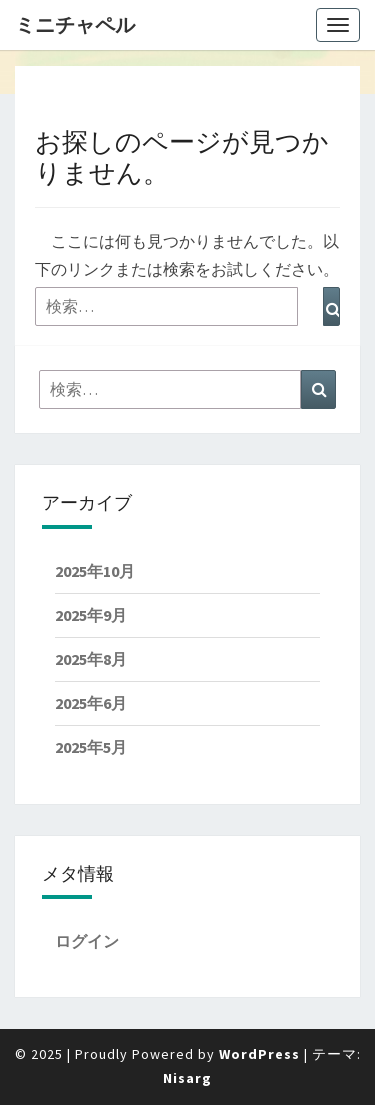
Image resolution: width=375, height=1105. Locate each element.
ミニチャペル (75, 24)
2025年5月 (91, 747)
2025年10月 (95, 571)
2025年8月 (91, 659)
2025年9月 (91, 615)
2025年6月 (91, 703)
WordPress (259, 1054)
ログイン (87, 941)
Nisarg (187, 1078)
